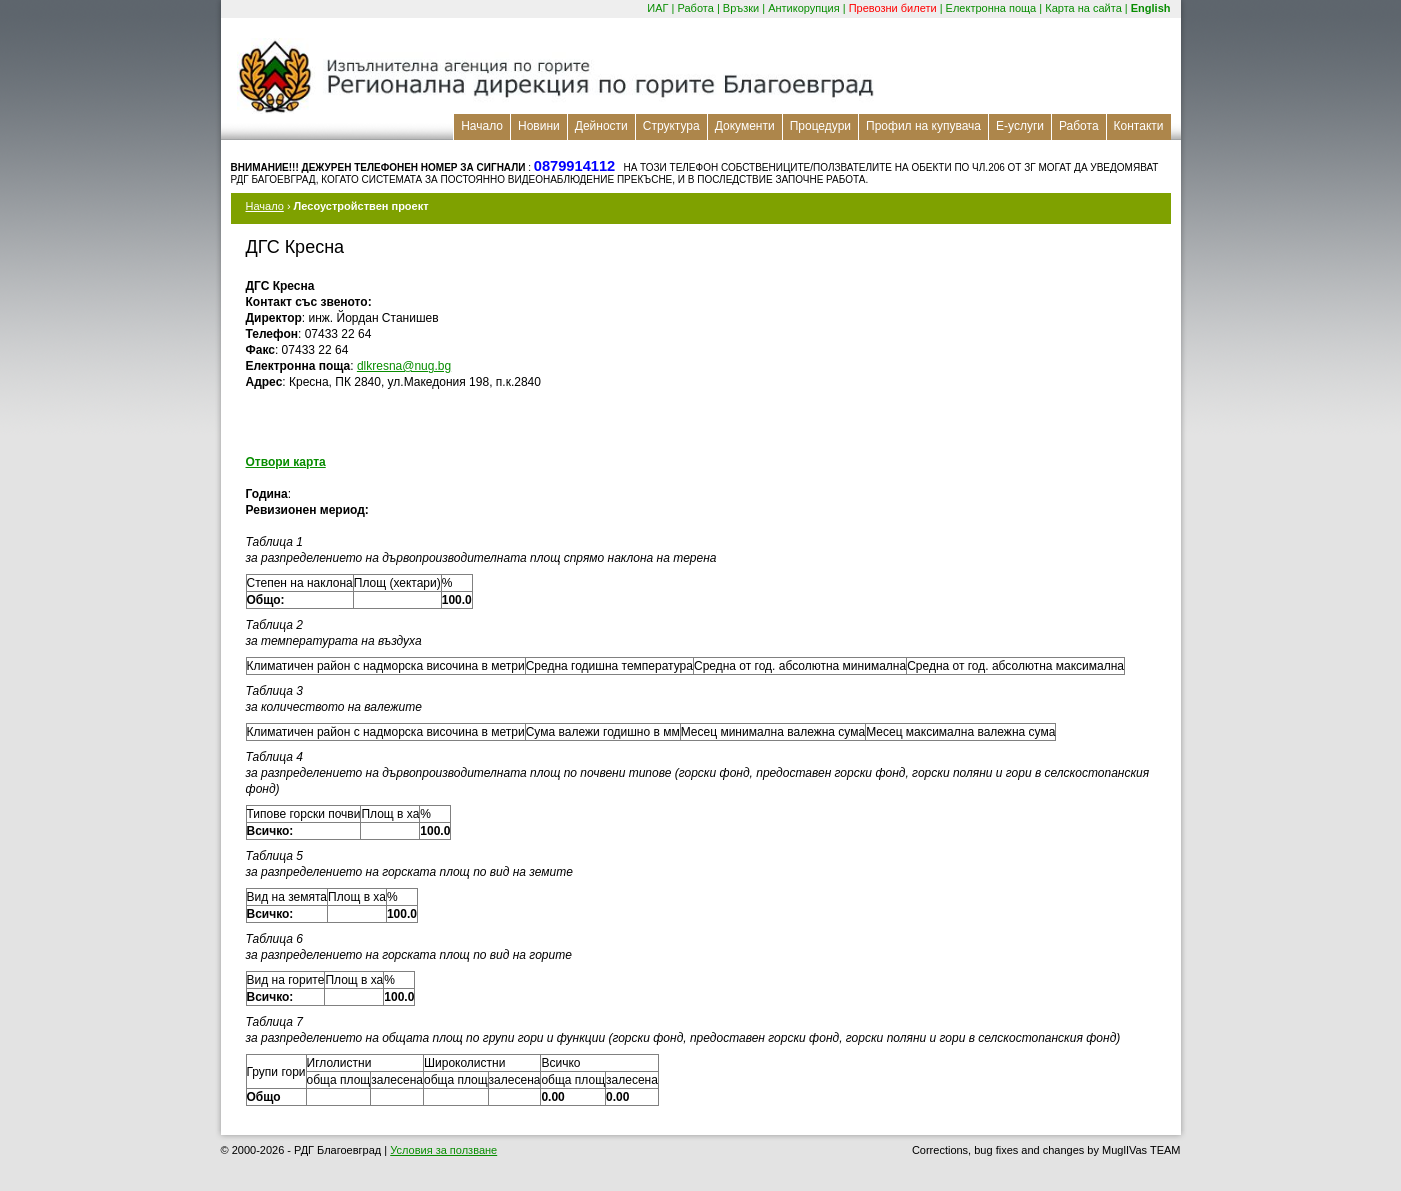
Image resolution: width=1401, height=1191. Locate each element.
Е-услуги (1020, 126)
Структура (671, 126)
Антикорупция (804, 8)
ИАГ (657, 8)
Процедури (820, 126)
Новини (539, 126)
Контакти (1139, 126)
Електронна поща (991, 8)
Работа (696, 8)
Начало (482, 126)
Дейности (601, 126)
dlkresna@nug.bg (404, 366)
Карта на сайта (1083, 8)
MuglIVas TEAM (1141, 1150)
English (1151, 8)
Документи (745, 126)
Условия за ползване (443, 1150)
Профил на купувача (923, 126)
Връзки (741, 8)
